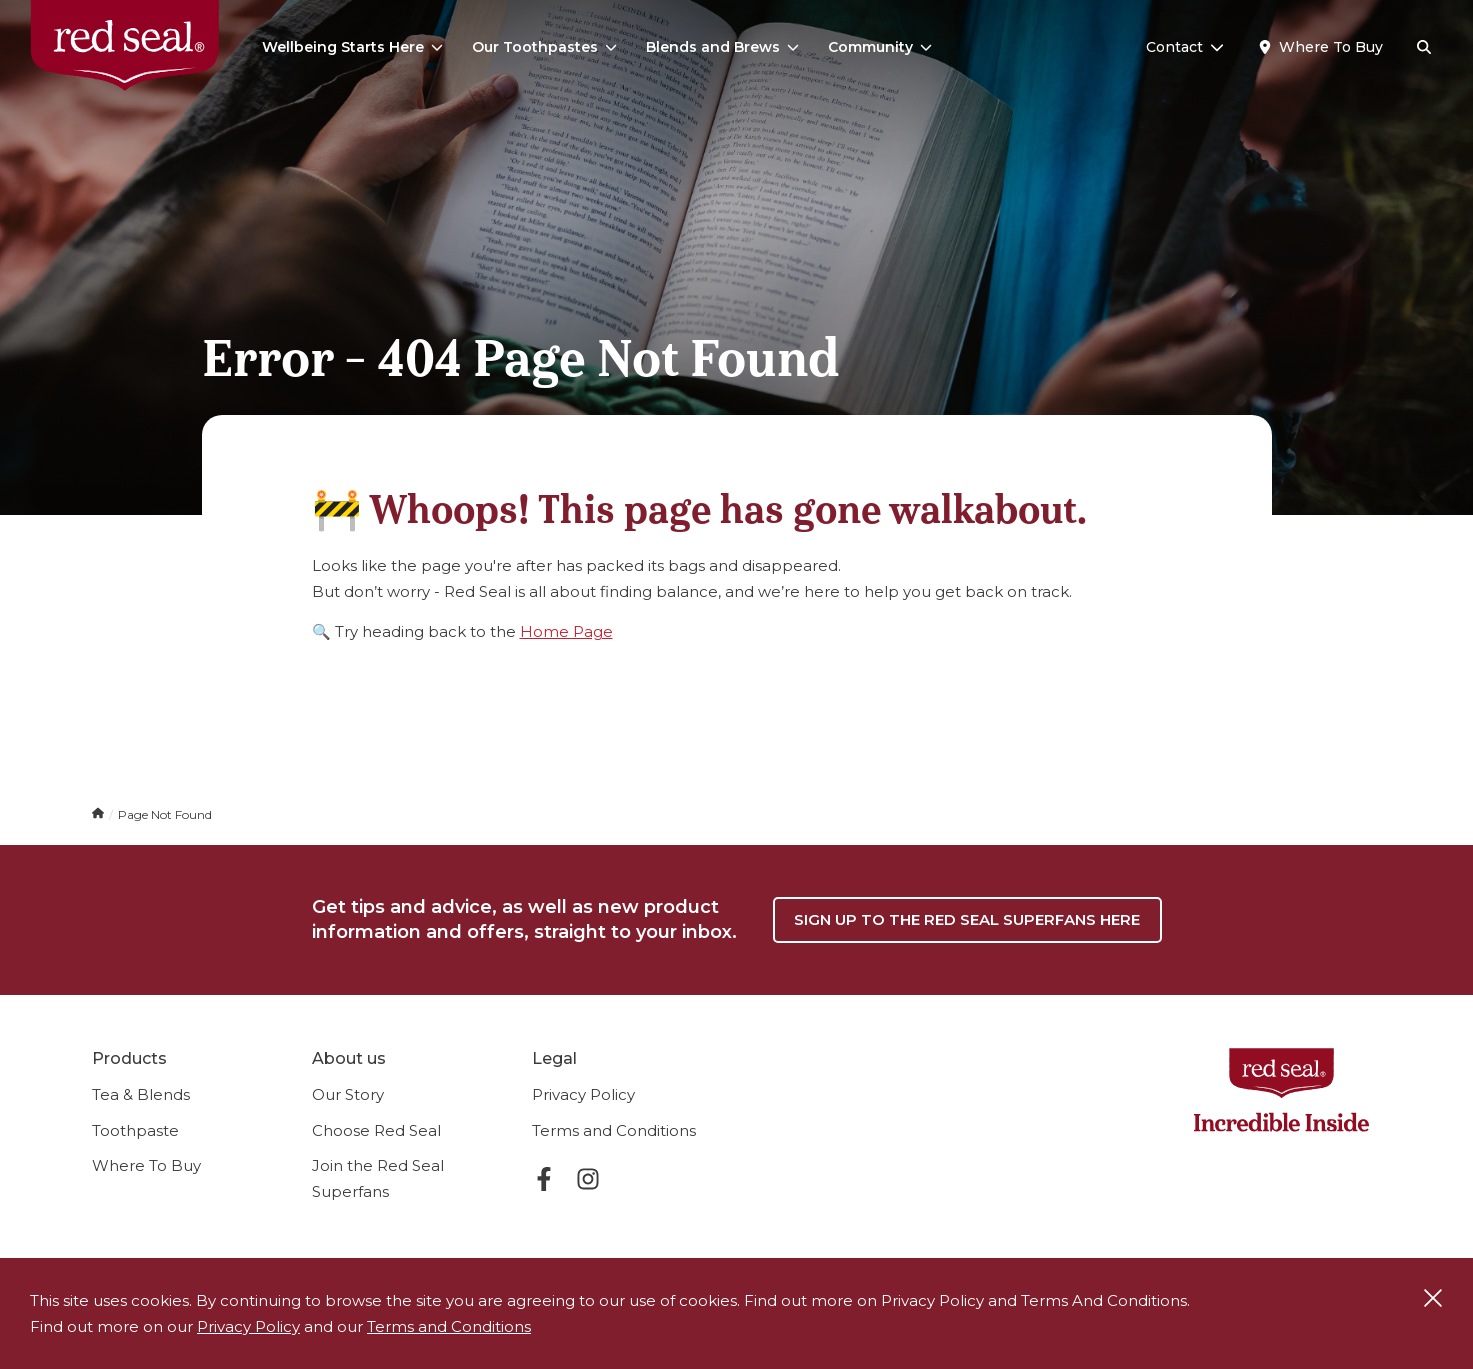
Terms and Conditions (614, 1130)
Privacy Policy (583, 1094)
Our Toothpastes (544, 47)
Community (880, 47)
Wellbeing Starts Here (352, 47)
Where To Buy (146, 1165)
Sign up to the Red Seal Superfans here (967, 919)
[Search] (1424, 48)
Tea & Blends (141, 1094)
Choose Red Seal (376, 1130)
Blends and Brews (722, 47)
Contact (1185, 47)
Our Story (348, 1094)
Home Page (566, 631)
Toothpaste (135, 1130)
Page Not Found (165, 814)
